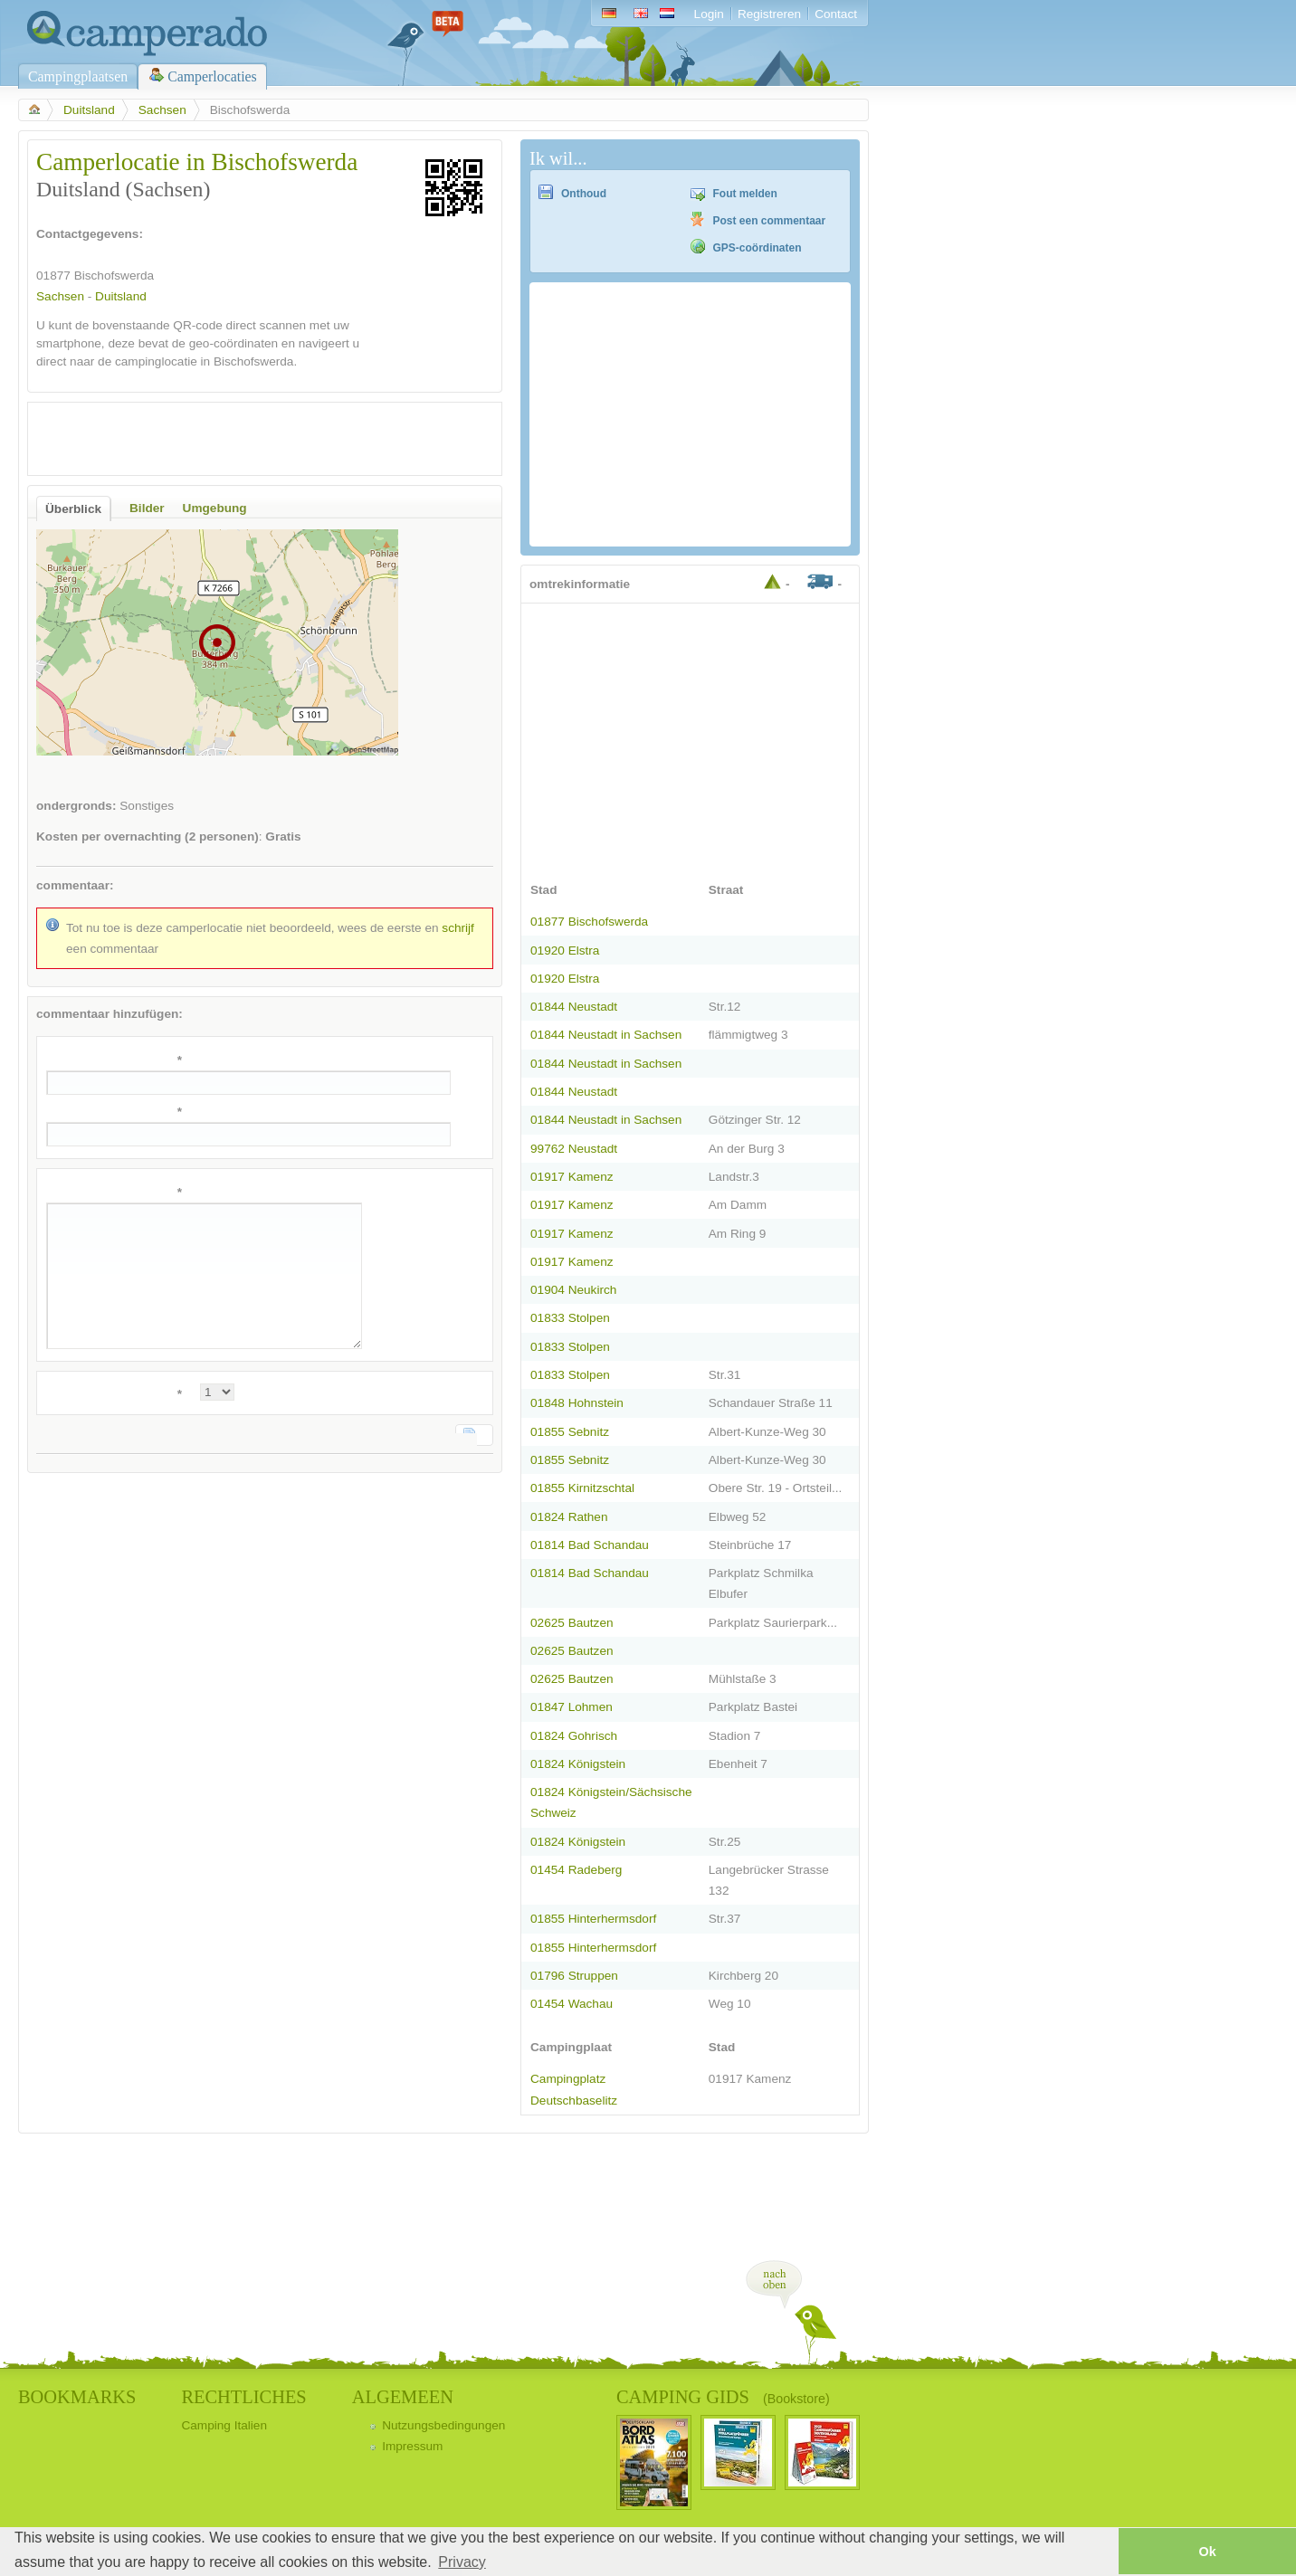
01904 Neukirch (573, 1290)
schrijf (458, 928)
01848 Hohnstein (577, 1403)
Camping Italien (224, 2425)
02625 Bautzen (572, 1623)
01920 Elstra (564, 950)
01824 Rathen (569, 1517)
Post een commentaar (769, 220)
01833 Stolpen (570, 1318)
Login (709, 14)
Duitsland (89, 110)
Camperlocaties (212, 76)
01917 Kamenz (572, 1176)
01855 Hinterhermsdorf (593, 1918)
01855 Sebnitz (569, 1432)
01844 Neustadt (573, 1006)
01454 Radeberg (576, 1870)
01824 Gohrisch (573, 1736)
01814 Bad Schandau (589, 1545)
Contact (836, 14)
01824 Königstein (577, 1764)
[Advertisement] (249, 439)
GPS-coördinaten (757, 248)
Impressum (412, 2446)
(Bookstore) (796, 2398)
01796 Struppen (574, 1975)
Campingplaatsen (78, 76)
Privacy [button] (461, 2562)
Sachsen (162, 110)
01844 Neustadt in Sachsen (605, 1034)
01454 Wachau (571, 2003)
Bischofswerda (114, 275)
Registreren (769, 14)
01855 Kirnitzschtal (582, 1488)
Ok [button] (1206, 2551)
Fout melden (745, 193)
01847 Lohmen (571, 1707)
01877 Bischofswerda (589, 921)
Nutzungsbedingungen (443, 2425)
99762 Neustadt (573, 1148)
